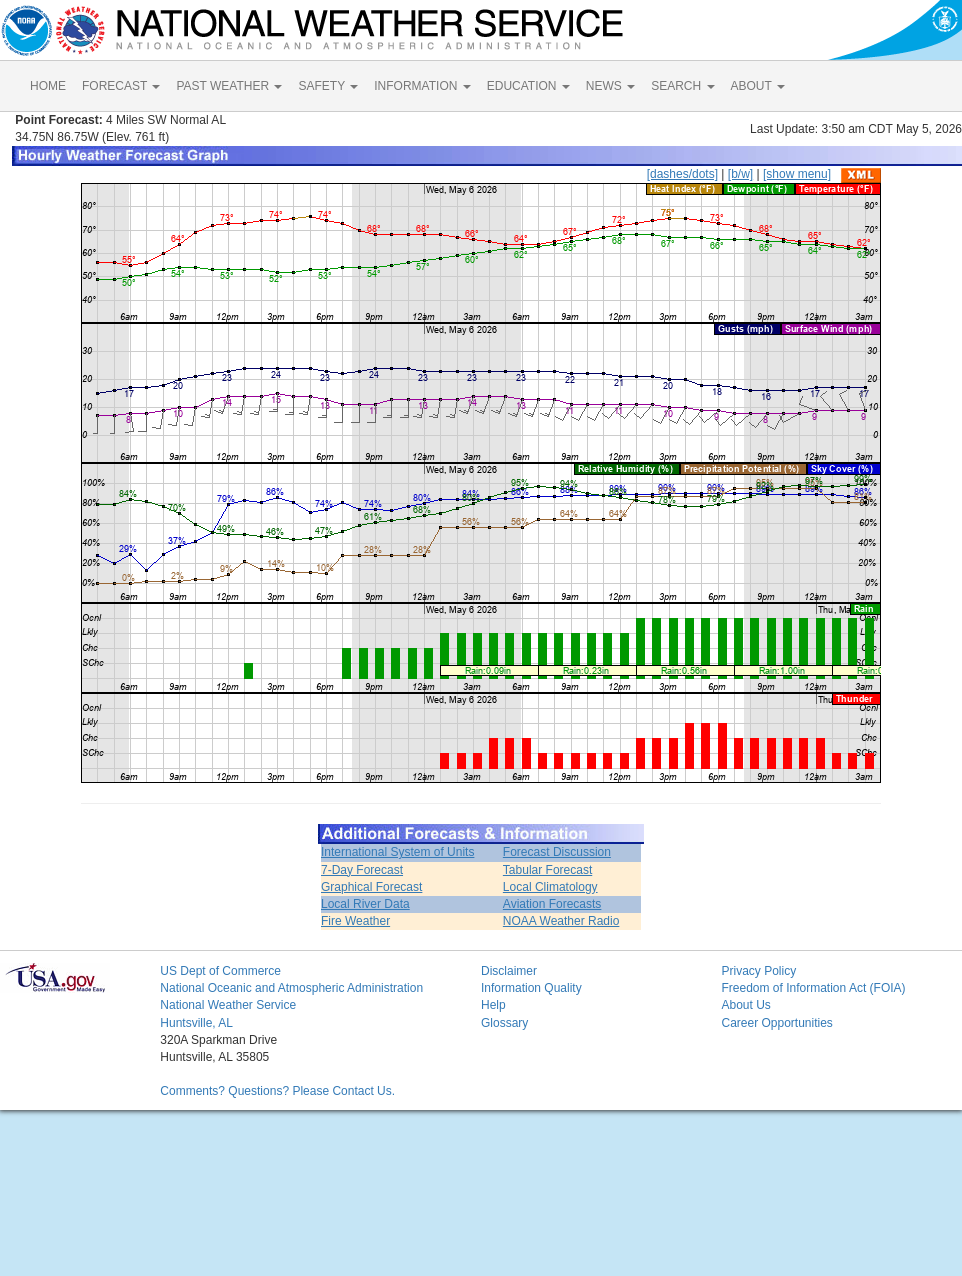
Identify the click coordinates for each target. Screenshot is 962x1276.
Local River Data (365, 904)
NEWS (610, 86)
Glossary (504, 1023)
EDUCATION (528, 86)
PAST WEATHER (229, 86)
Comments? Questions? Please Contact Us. (277, 1091)
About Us (745, 1005)
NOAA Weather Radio (561, 921)
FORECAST (121, 86)
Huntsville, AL (196, 1023)
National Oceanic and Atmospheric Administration (291, 988)
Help (493, 1005)
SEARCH (682, 86)
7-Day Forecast (362, 870)
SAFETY (328, 86)
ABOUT (758, 86)
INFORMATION (422, 86)
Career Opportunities (776, 1023)
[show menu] (797, 174)
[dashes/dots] (682, 174)
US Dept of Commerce (220, 971)
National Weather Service (228, 1005)
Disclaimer (509, 971)
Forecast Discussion (557, 852)
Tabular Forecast (547, 870)
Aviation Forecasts (552, 904)
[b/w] (740, 174)
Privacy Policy (758, 971)
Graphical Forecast (371, 887)
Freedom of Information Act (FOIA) (813, 988)
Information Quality (531, 988)
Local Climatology (550, 887)
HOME (48, 86)
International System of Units (397, 852)
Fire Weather (355, 921)
